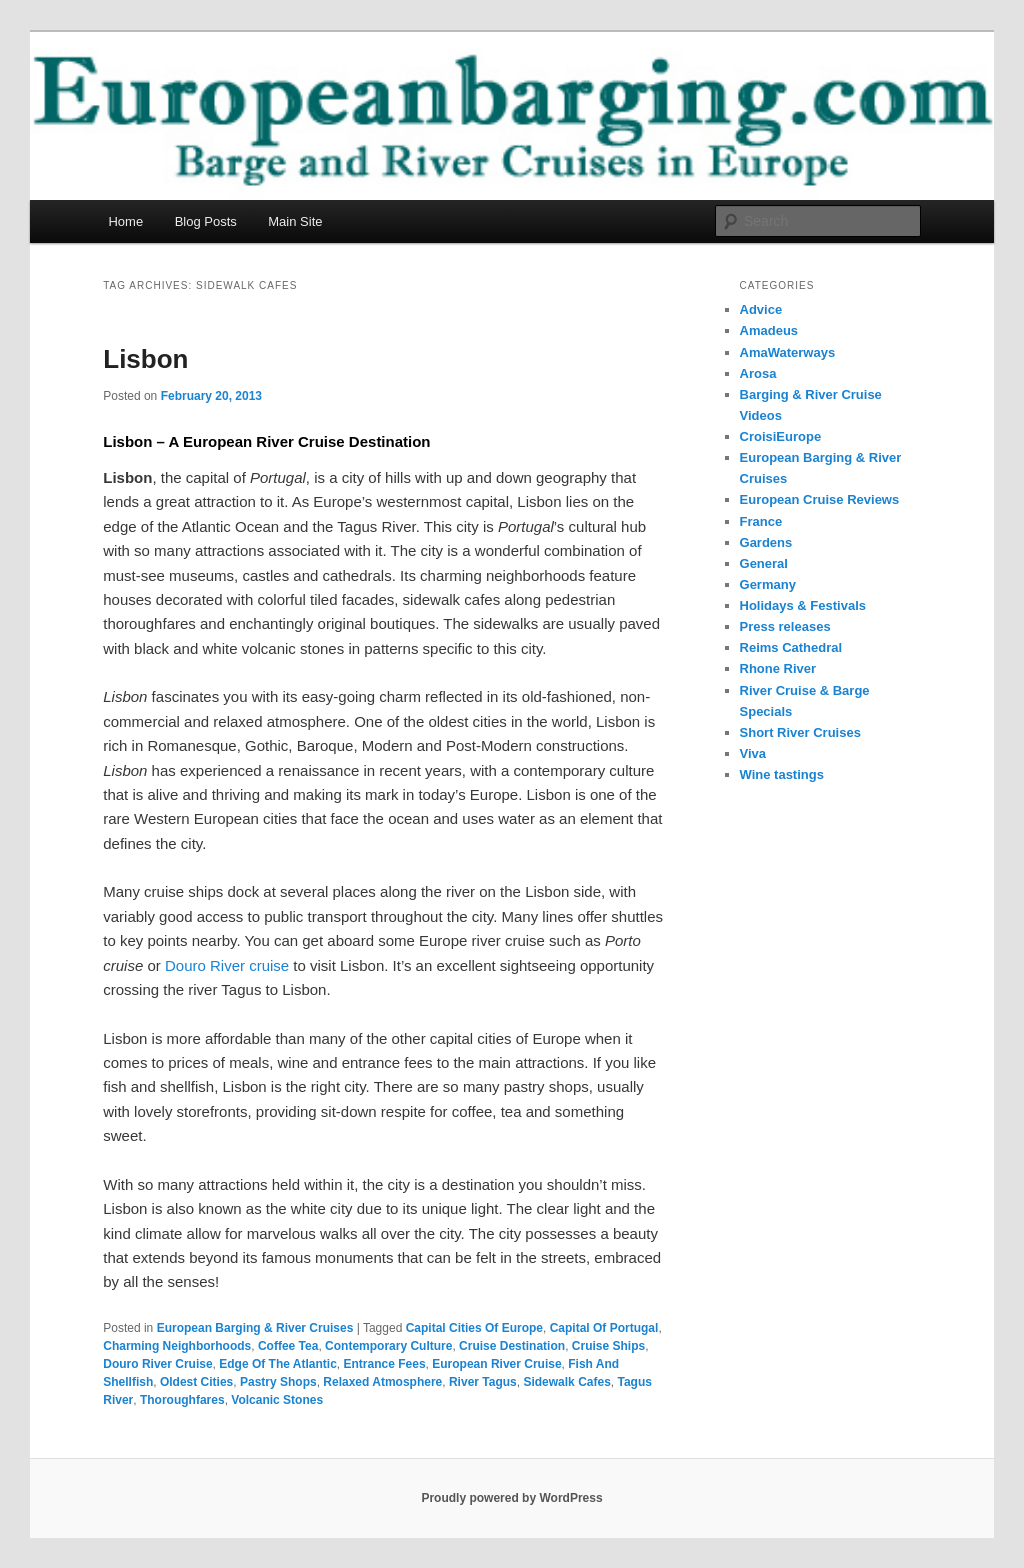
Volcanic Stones (277, 1400)
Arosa (758, 373)
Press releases (785, 626)
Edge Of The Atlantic (278, 1364)
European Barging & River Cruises (255, 1328)
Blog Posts (206, 221)
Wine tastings (782, 774)
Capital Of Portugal (604, 1328)
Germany (768, 584)
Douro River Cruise (157, 1364)
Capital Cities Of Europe (474, 1328)
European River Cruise (496, 1364)
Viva (753, 753)
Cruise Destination (512, 1346)
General (764, 563)
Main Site (295, 221)
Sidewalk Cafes (566, 1382)
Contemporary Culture (388, 1346)
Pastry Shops (278, 1382)
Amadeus (769, 330)
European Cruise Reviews (820, 499)
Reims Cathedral (791, 647)
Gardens (766, 542)
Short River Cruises (800, 732)
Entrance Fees (385, 1364)
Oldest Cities (196, 1382)
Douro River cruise (227, 965)
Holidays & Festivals (803, 605)
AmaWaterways (788, 352)
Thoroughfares (182, 1400)
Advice (761, 309)
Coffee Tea (288, 1346)
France (761, 521)
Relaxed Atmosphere (382, 1382)
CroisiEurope (781, 436)
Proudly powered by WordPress (511, 1498)
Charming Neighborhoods (177, 1346)
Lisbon (145, 359)
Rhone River (778, 668)
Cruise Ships (608, 1346)
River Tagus (483, 1382)
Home (125, 221)
